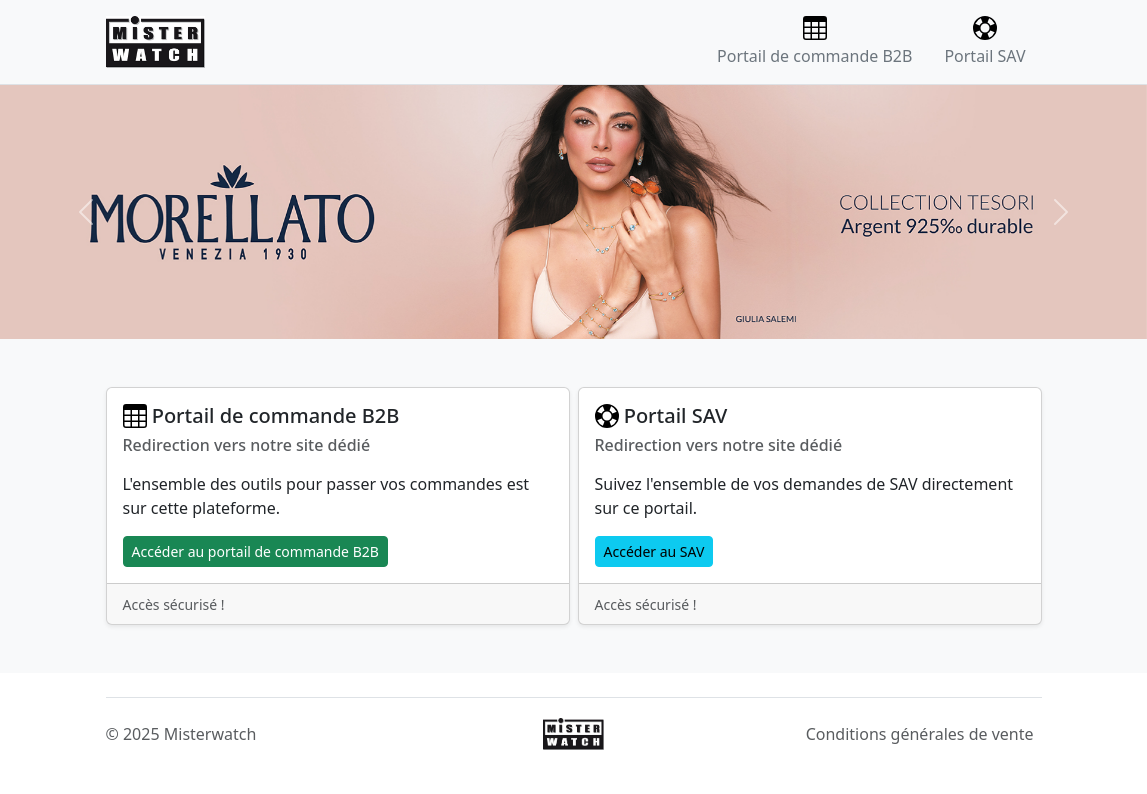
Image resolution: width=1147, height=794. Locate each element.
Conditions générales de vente (920, 734)
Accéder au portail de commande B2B (255, 551)
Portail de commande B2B (814, 41)
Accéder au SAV (654, 551)
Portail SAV (984, 41)
